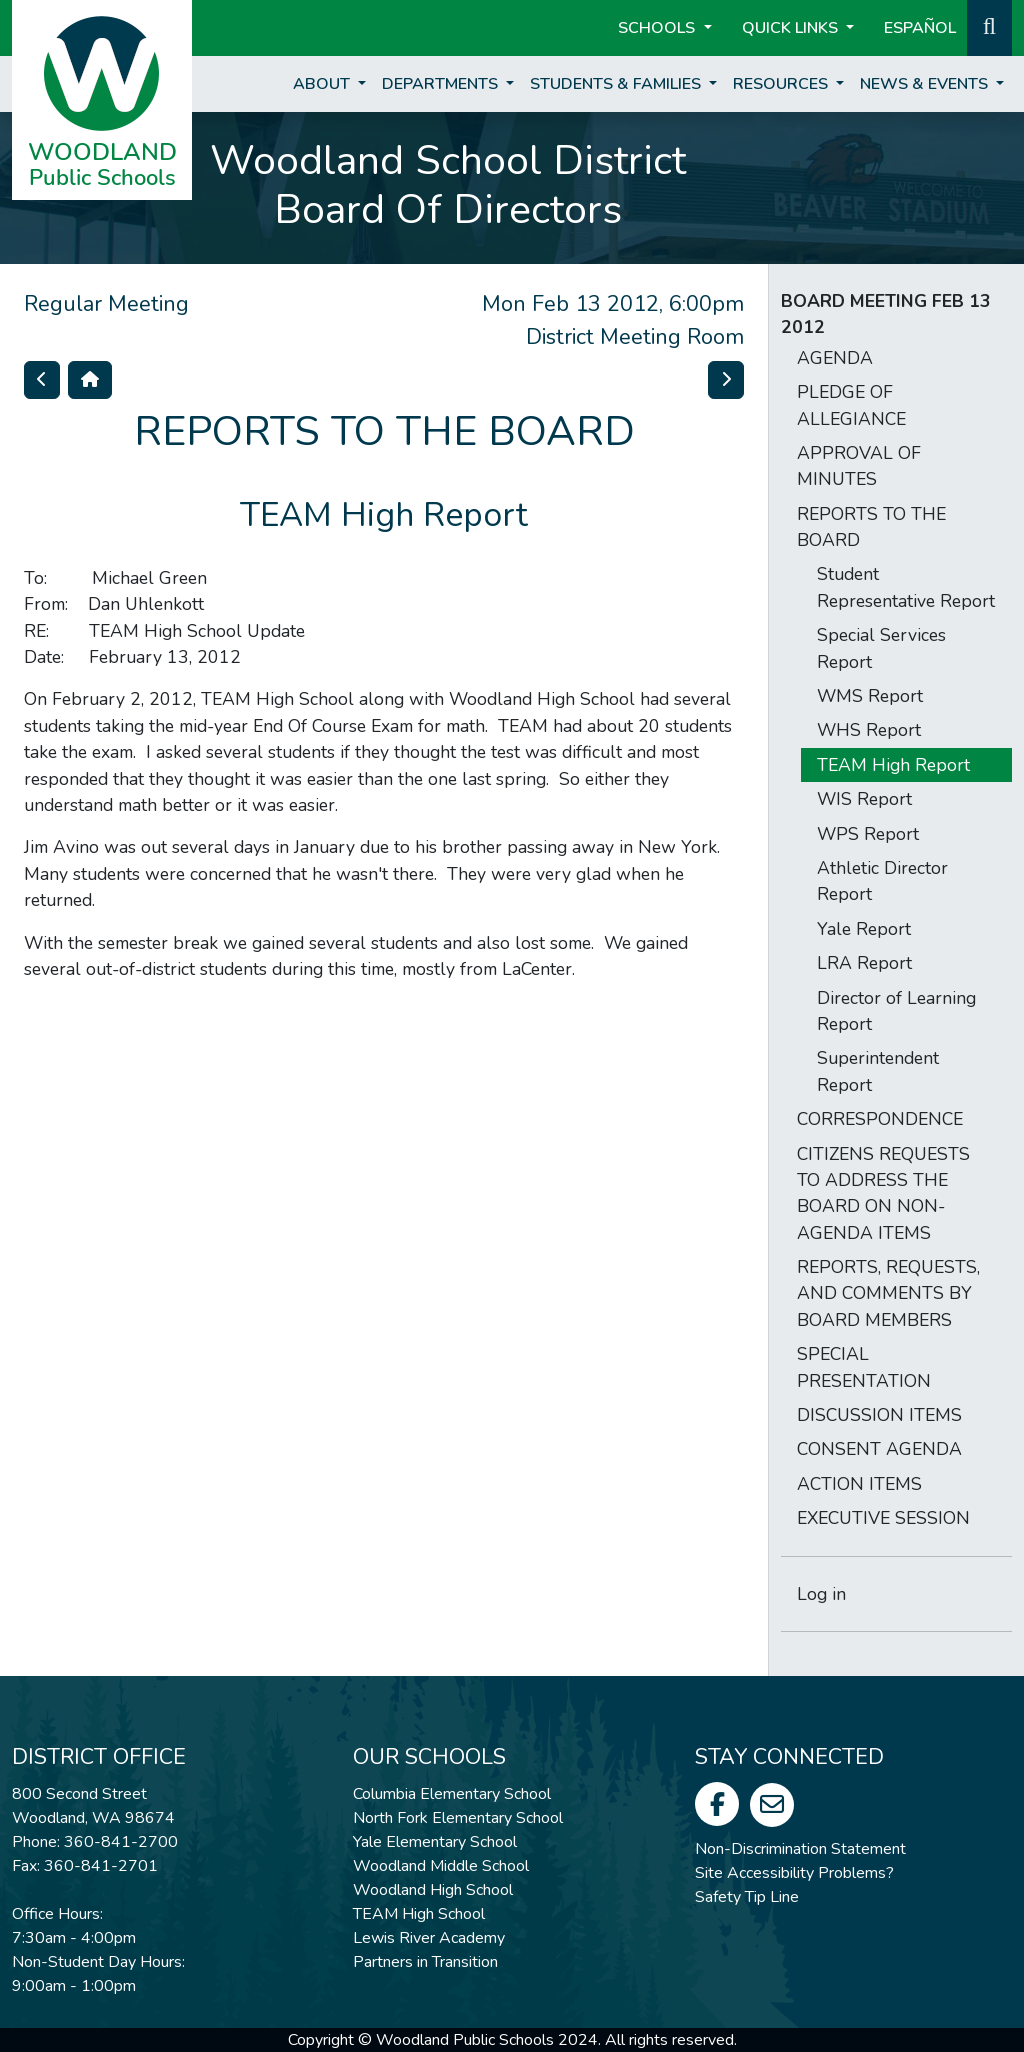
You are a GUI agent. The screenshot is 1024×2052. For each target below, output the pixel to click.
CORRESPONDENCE (880, 1119)
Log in (821, 1594)
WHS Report (869, 730)
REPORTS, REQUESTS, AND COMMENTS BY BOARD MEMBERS (888, 1293)
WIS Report (864, 799)
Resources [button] (782, 84)
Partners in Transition (425, 1962)
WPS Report (868, 834)
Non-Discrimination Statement (800, 1849)
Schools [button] (658, 28)
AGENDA (835, 358)
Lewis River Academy (429, 1938)
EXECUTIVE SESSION (883, 1518)
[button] (989, 26)
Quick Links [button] (792, 28)
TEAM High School (419, 1914)
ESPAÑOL (920, 28)
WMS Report (870, 696)
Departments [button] (442, 84)
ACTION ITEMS (859, 1484)
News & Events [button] (926, 84)
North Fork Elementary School (458, 1818)
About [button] (323, 84)
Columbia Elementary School (452, 1794)
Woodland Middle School (441, 1866)
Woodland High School (433, 1890)
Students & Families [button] (617, 84)
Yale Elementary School (435, 1842)
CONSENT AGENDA (879, 1449)
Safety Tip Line (747, 1897)
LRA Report (864, 963)
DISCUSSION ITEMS (879, 1415)
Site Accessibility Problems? (794, 1873)
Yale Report (864, 929)
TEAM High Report (893, 765)
